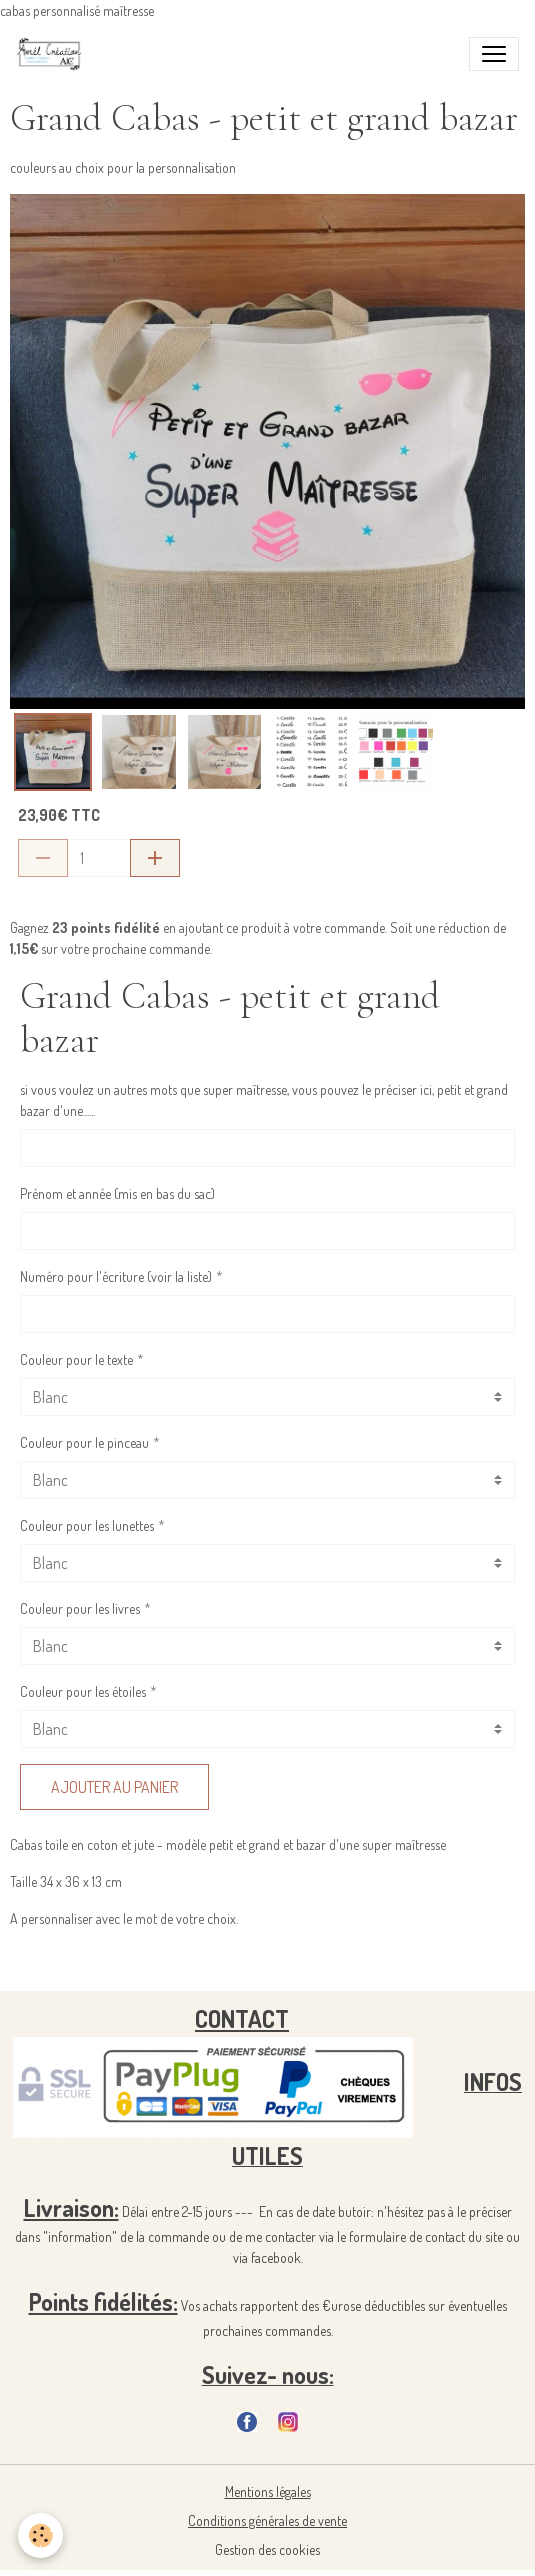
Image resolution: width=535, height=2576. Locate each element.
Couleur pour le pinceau (84, 1442)
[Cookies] (40, 2535)
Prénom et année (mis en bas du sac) (117, 1193)
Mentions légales (268, 2491)
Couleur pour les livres (80, 1608)
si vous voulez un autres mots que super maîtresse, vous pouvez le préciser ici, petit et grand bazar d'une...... (264, 1100)
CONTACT (242, 2018)
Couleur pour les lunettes (87, 1525)
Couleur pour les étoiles (83, 1691)
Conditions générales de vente (267, 2520)
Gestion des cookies (267, 2549)
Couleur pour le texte (76, 1359)
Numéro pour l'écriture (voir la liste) (116, 1276)
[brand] (53, 54)
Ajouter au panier (114, 1787)
